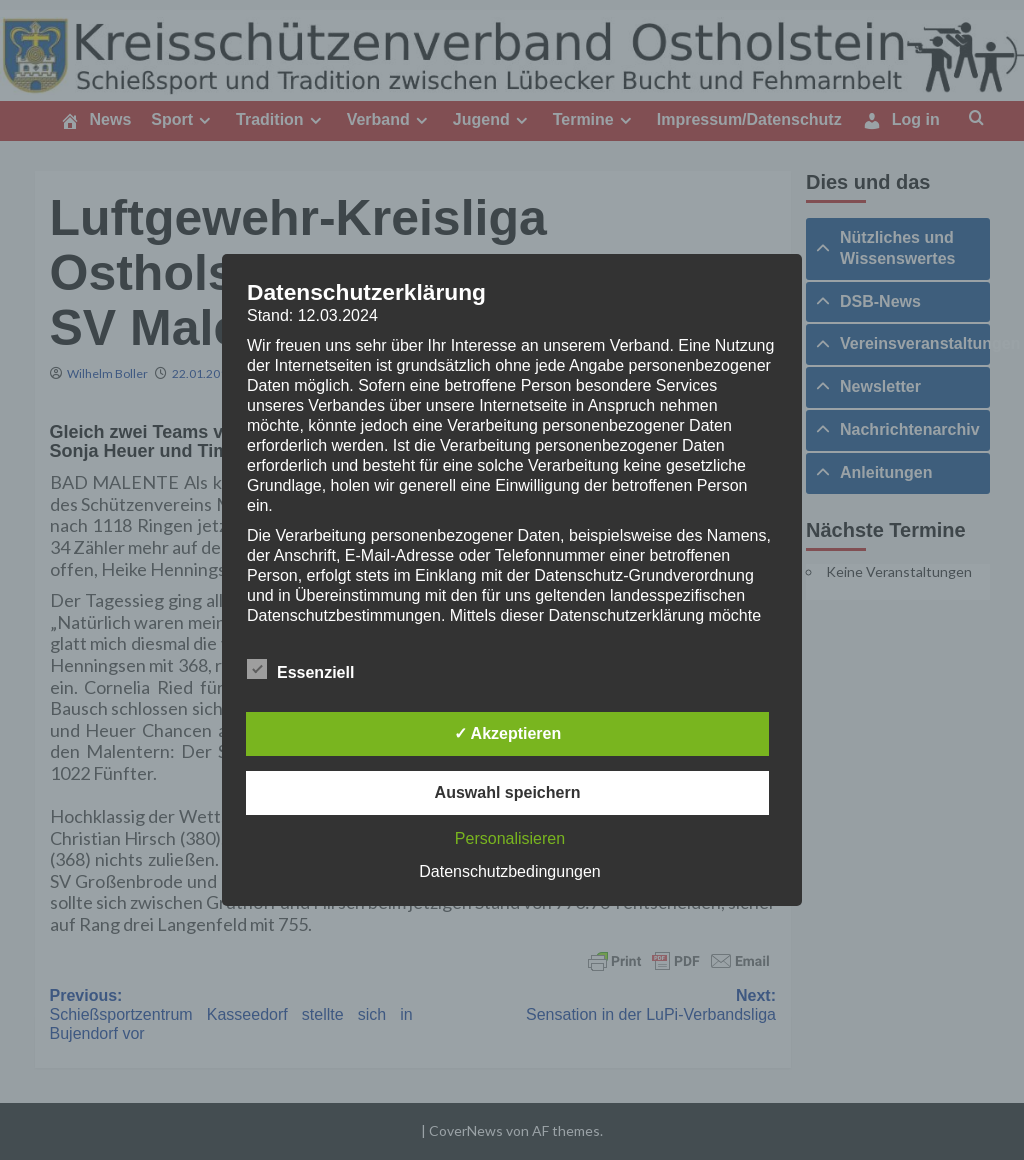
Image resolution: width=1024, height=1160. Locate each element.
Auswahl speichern (508, 792)
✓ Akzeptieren (508, 733)
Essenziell (300, 669)
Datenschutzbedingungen (509, 871)
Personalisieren (510, 838)
